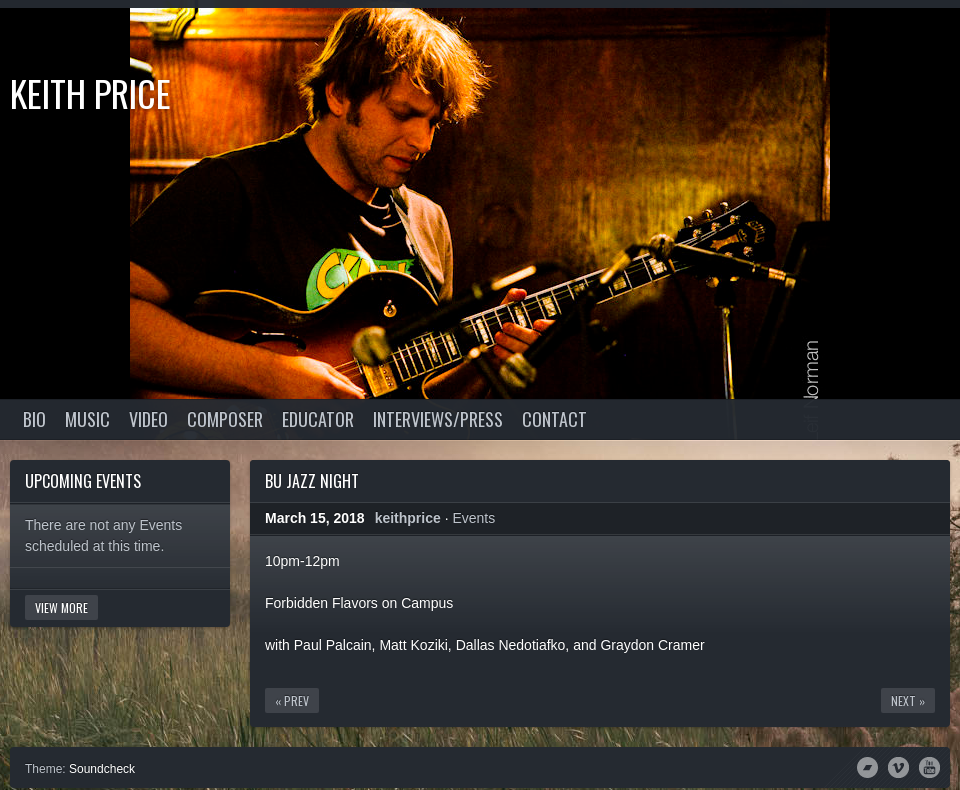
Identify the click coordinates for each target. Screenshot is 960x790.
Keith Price (90, 92)
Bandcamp (867, 766)
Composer (225, 419)
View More (61, 607)
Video (148, 419)
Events (473, 518)
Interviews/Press (438, 419)
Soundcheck (102, 769)
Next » (908, 700)
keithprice (408, 518)
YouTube (929, 766)
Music (87, 419)
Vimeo (898, 766)
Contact (554, 419)
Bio (34, 419)
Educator (318, 419)
